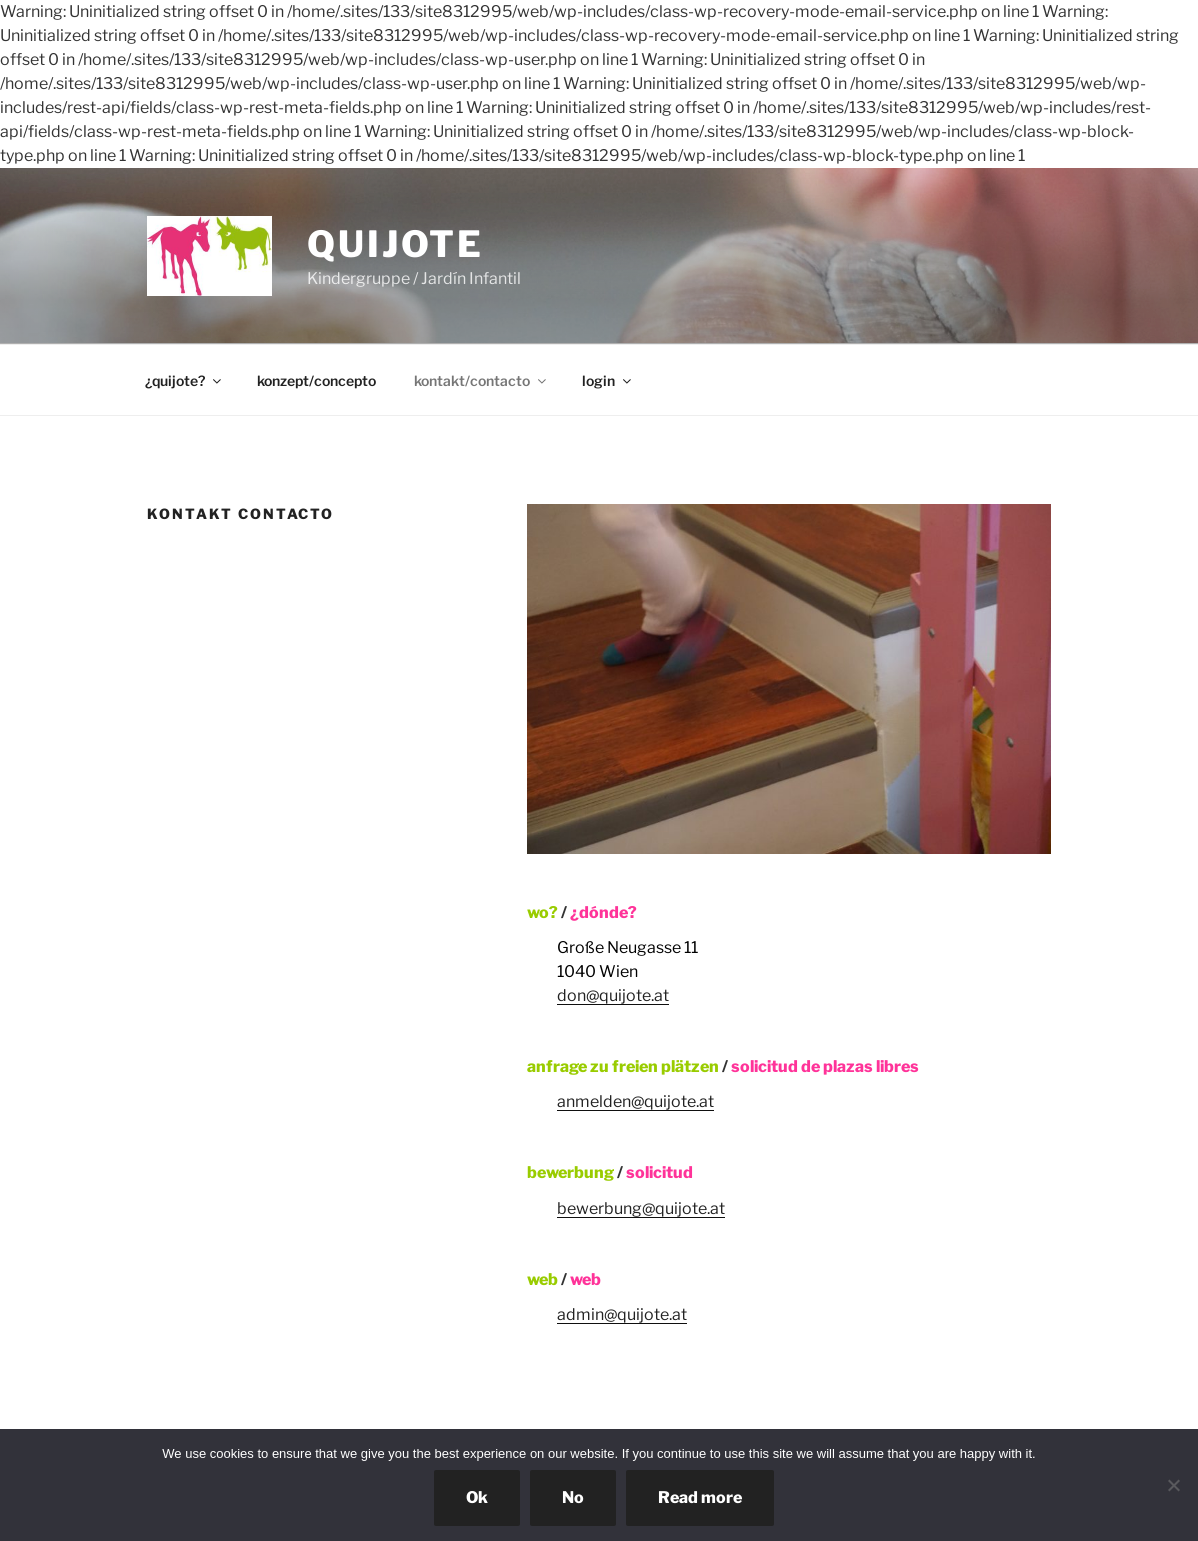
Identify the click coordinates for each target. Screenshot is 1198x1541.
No (573, 1497)
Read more (700, 1497)
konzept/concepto (316, 380)
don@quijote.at (613, 995)
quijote (395, 244)
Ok (477, 1497)
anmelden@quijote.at (635, 1101)
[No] (1173, 1485)
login (608, 380)
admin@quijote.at (622, 1314)
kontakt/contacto (481, 380)
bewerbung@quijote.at (641, 1208)
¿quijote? (184, 380)
